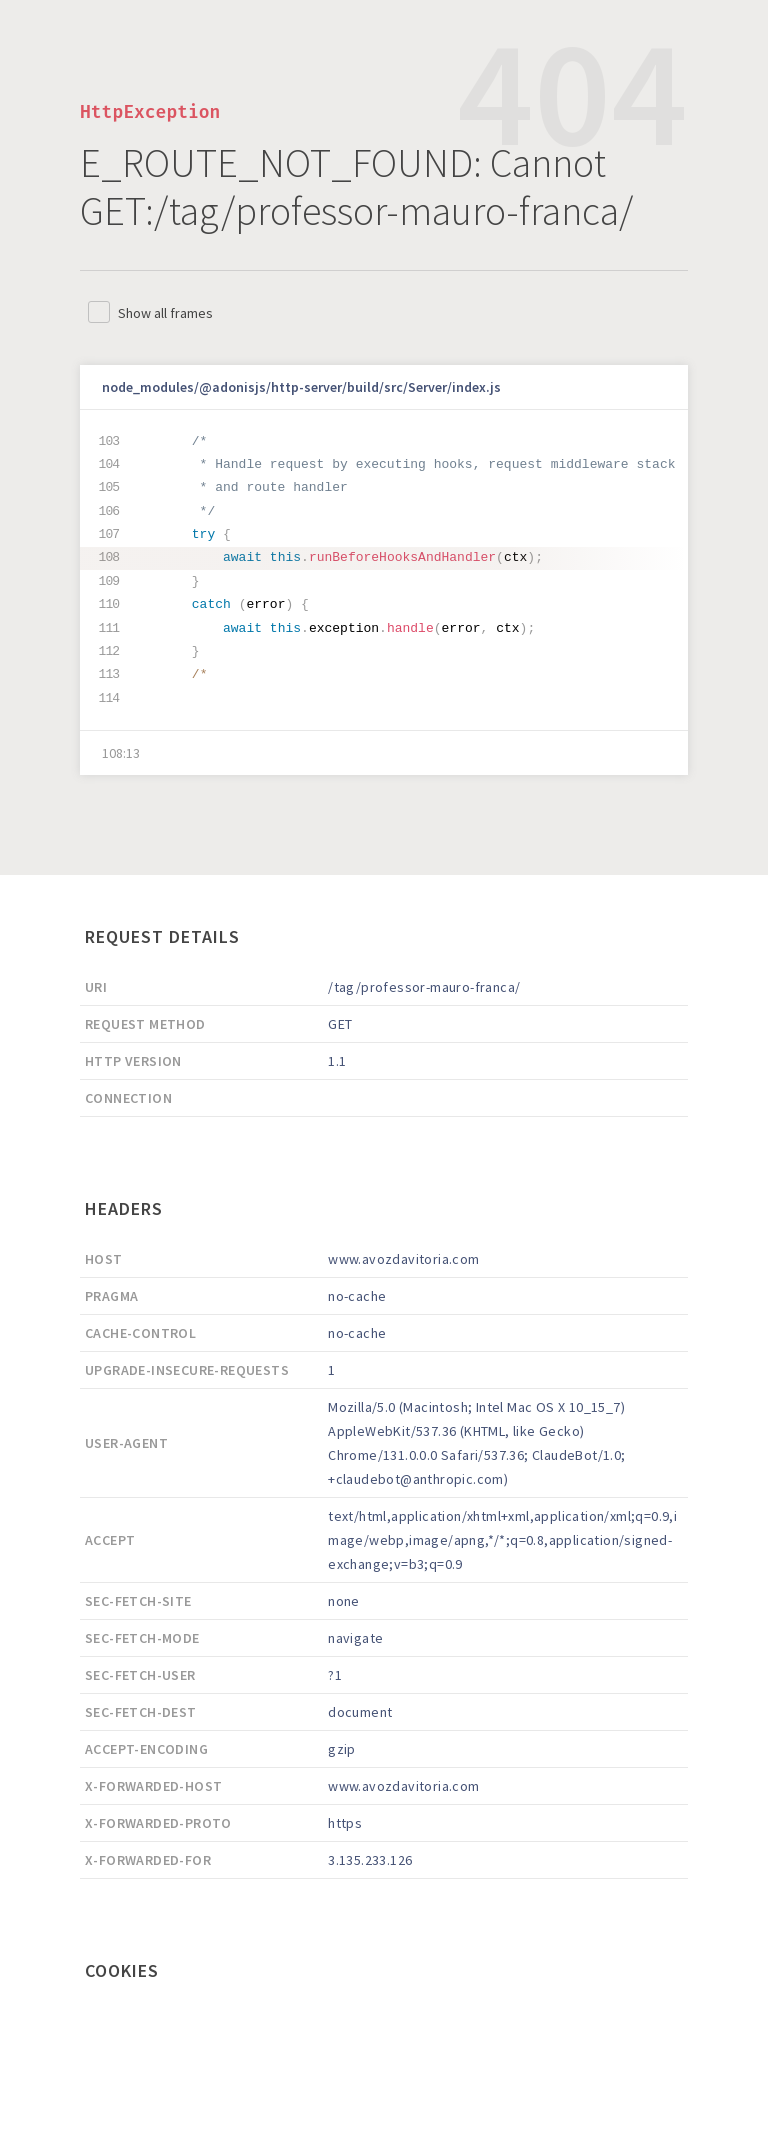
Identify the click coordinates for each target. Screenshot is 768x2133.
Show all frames (165, 313)
